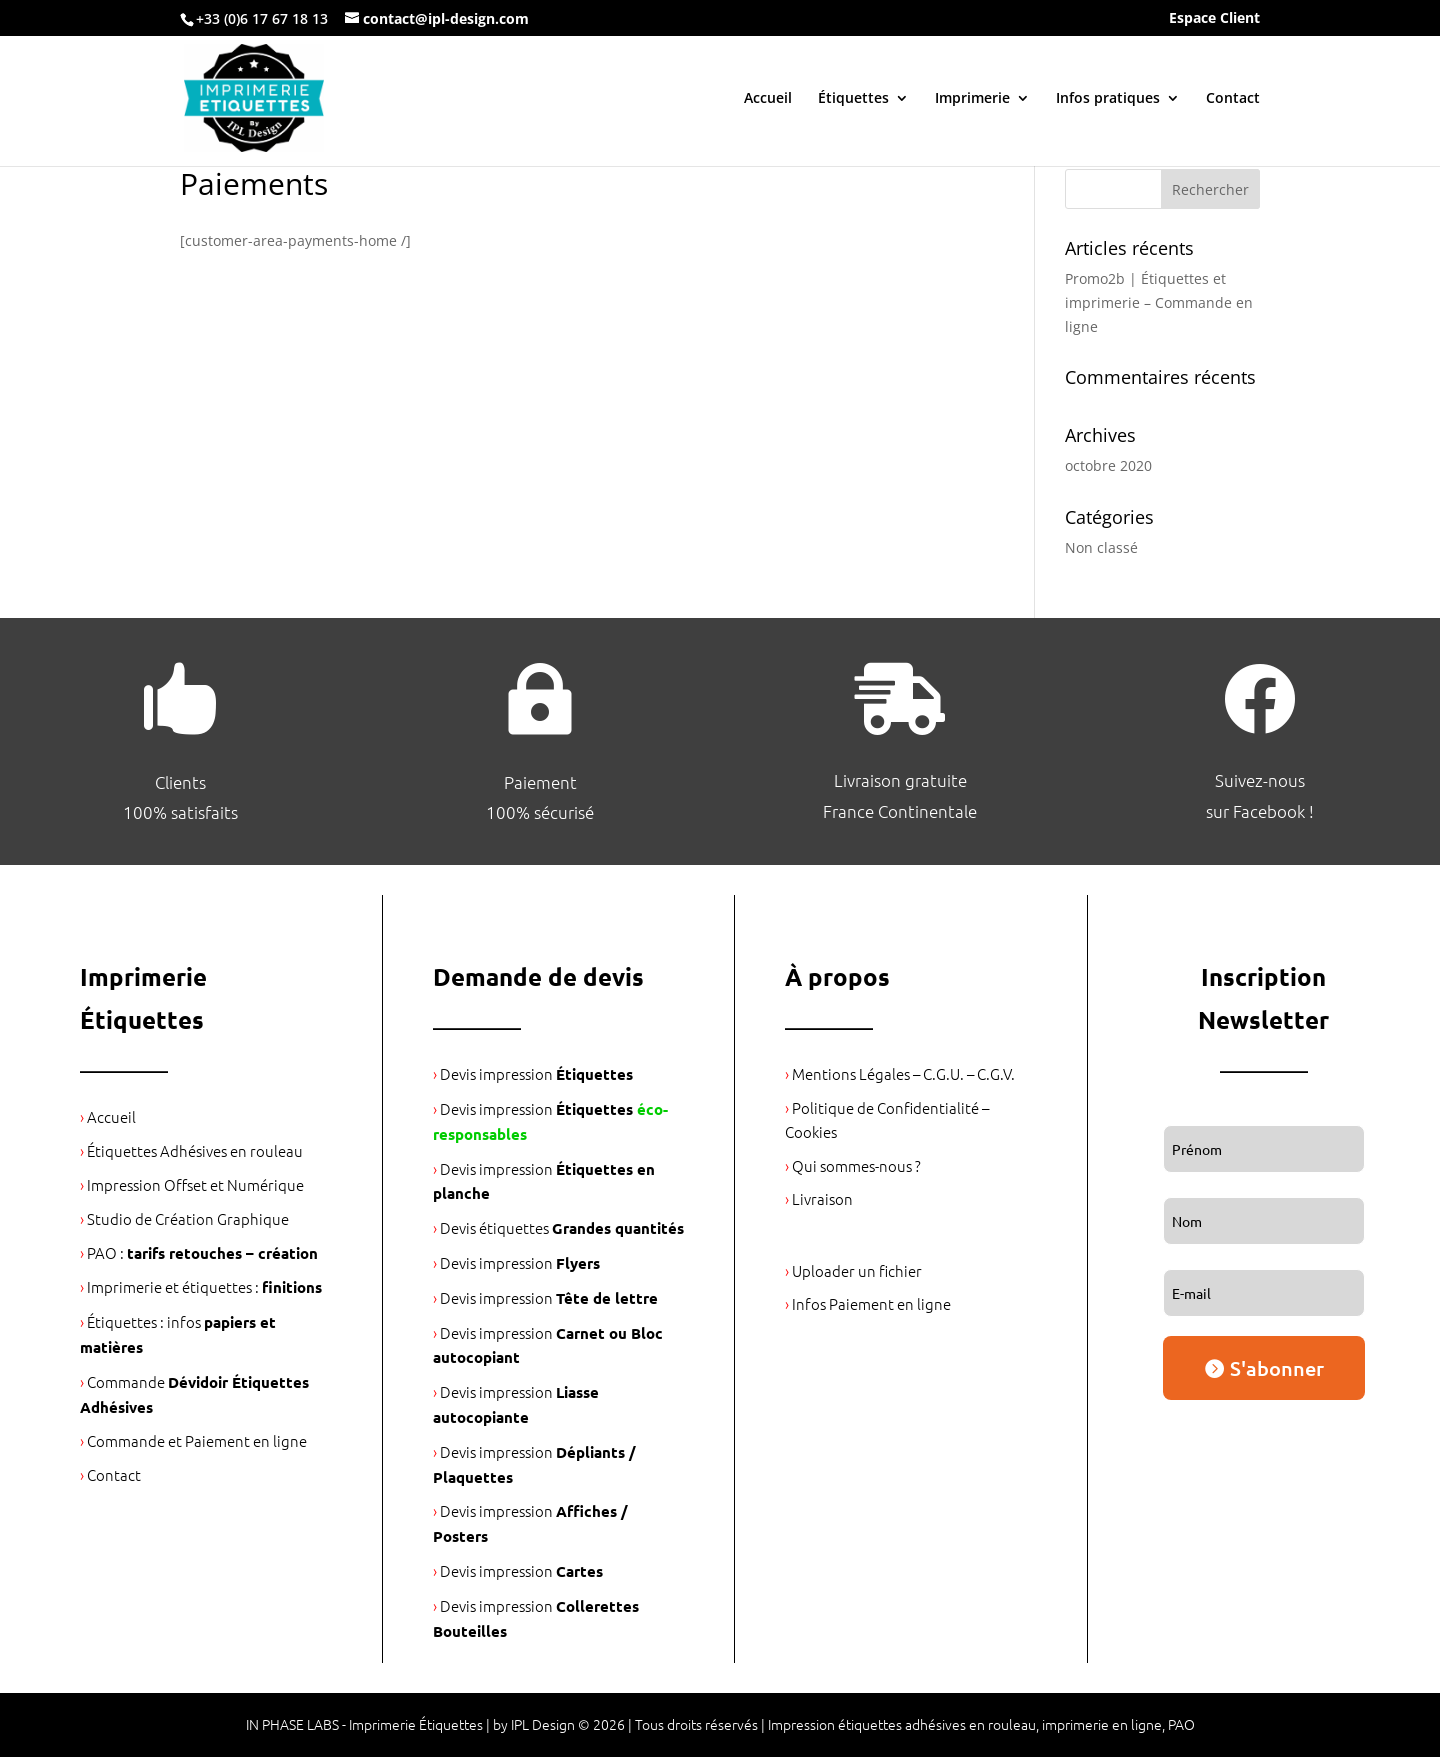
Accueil (768, 99)
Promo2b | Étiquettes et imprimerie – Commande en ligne (1159, 302)
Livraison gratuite (900, 780)
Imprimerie (972, 99)
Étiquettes (853, 99)
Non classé (1101, 547)
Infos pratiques (1108, 99)
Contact (1233, 99)
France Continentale (900, 811)
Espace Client (1214, 19)
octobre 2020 (1108, 465)
